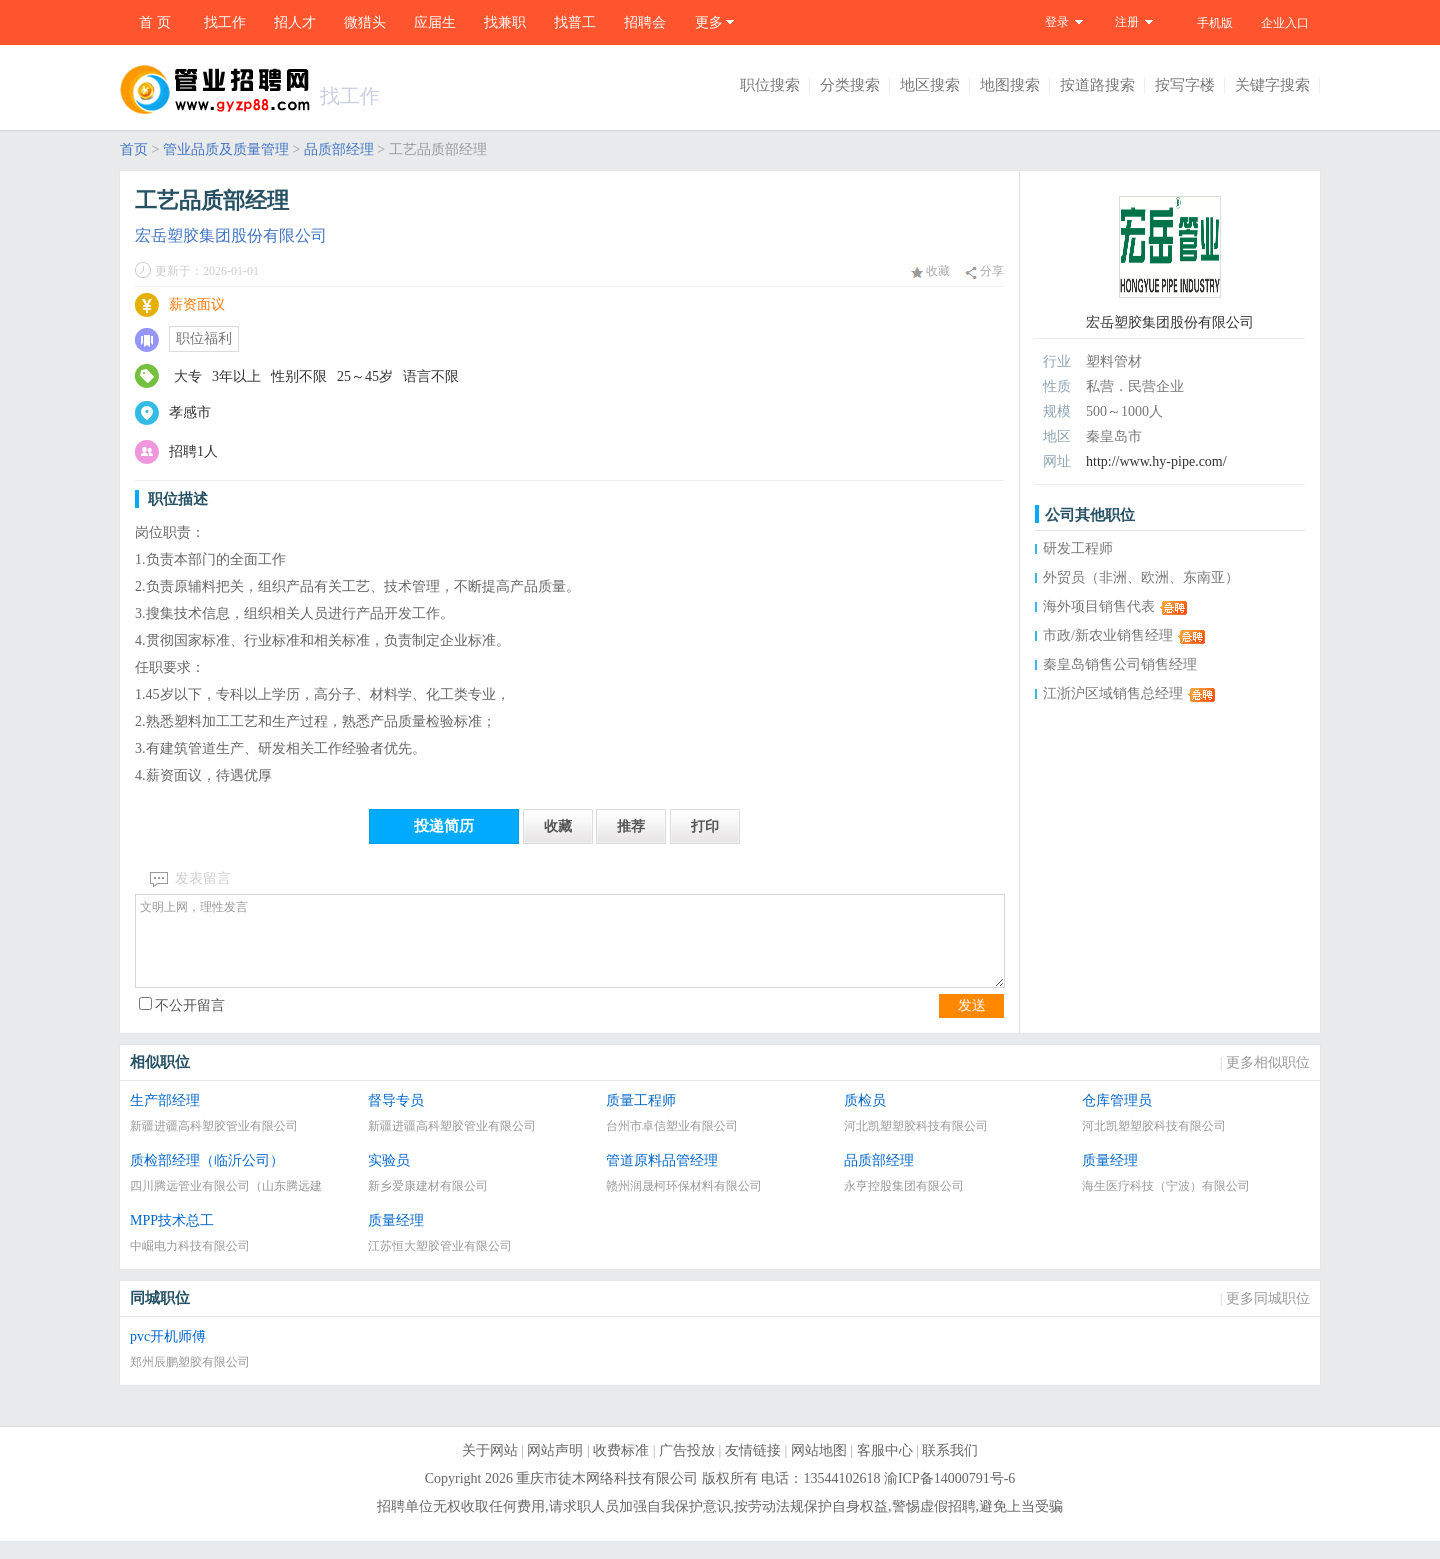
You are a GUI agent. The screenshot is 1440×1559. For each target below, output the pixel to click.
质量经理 (1110, 1178)
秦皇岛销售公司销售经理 (1120, 664)
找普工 (575, 22)
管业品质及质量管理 (226, 149)
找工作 (225, 22)
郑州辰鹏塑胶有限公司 (190, 1380)
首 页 (155, 22)
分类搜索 (850, 85)
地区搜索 (930, 85)
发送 (972, 1023)
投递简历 (444, 826)
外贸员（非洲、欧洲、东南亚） (1141, 577)
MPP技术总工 (172, 1238)
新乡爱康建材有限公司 (428, 1204)
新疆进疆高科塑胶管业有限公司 (214, 1144)
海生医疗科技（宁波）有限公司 (1166, 1204)
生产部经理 (165, 1118)
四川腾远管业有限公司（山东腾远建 (226, 1204)
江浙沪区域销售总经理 (1113, 693)
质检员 (865, 1118)
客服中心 (885, 1468)
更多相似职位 (1268, 1080)
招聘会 (645, 22)
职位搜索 (770, 85)
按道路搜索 (1097, 85)
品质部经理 (339, 149)
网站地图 (819, 1468)
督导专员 (396, 1118)
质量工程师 (641, 1118)
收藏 (930, 271)
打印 (705, 826)
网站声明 (555, 1468)
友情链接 (753, 1468)
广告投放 (687, 1468)
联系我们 (950, 1468)
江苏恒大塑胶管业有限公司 (440, 1264)
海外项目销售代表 (1099, 606)
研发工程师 (1078, 548)
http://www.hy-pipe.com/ (1156, 461)
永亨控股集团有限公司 (904, 1204)
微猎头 (365, 22)
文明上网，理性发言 (570, 950)
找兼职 (505, 22)
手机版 (1215, 23)
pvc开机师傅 (168, 1354)
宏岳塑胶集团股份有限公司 (231, 235)
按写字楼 (1185, 85)
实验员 (389, 1178)
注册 (1127, 22)
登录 (1057, 22)
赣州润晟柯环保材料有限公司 (684, 1204)
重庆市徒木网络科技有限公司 (607, 1496)
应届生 (435, 22)
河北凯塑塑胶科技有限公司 (916, 1144)
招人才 (295, 22)
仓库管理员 (1117, 1118)
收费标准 (621, 1468)
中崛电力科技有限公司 (190, 1264)
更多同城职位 (1268, 1316)
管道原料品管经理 (662, 1178)
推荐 (631, 826)
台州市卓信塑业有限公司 (672, 1144)
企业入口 (1285, 23)
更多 (709, 22)
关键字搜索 (1272, 85)
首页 (134, 149)
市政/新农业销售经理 (1108, 635)
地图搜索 (1010, 85)
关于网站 (490, 1468)
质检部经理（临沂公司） (207, 1178)
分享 (984, 271)
